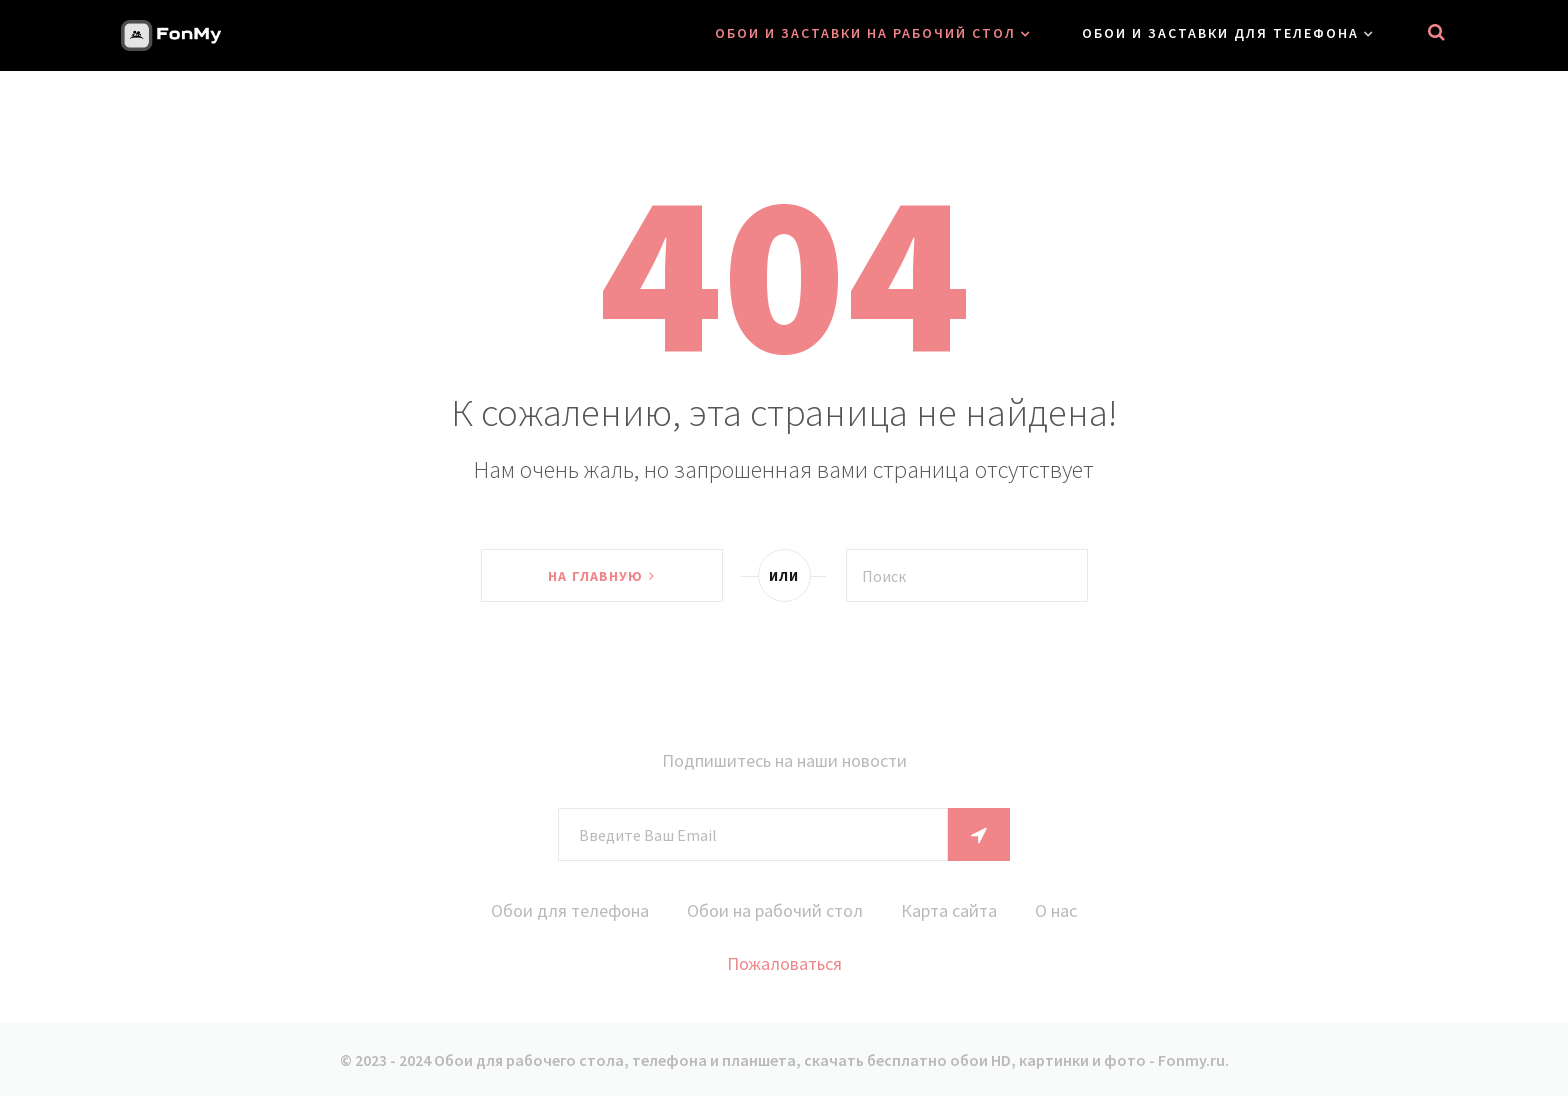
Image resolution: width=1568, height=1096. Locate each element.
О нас (1056, 910)
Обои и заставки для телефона (1220, 33)
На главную (601, 576)
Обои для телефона (570, 910)
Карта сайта (949, 910)
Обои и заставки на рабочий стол (865, 33)
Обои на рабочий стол (775, 910)
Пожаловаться (784, 963)
